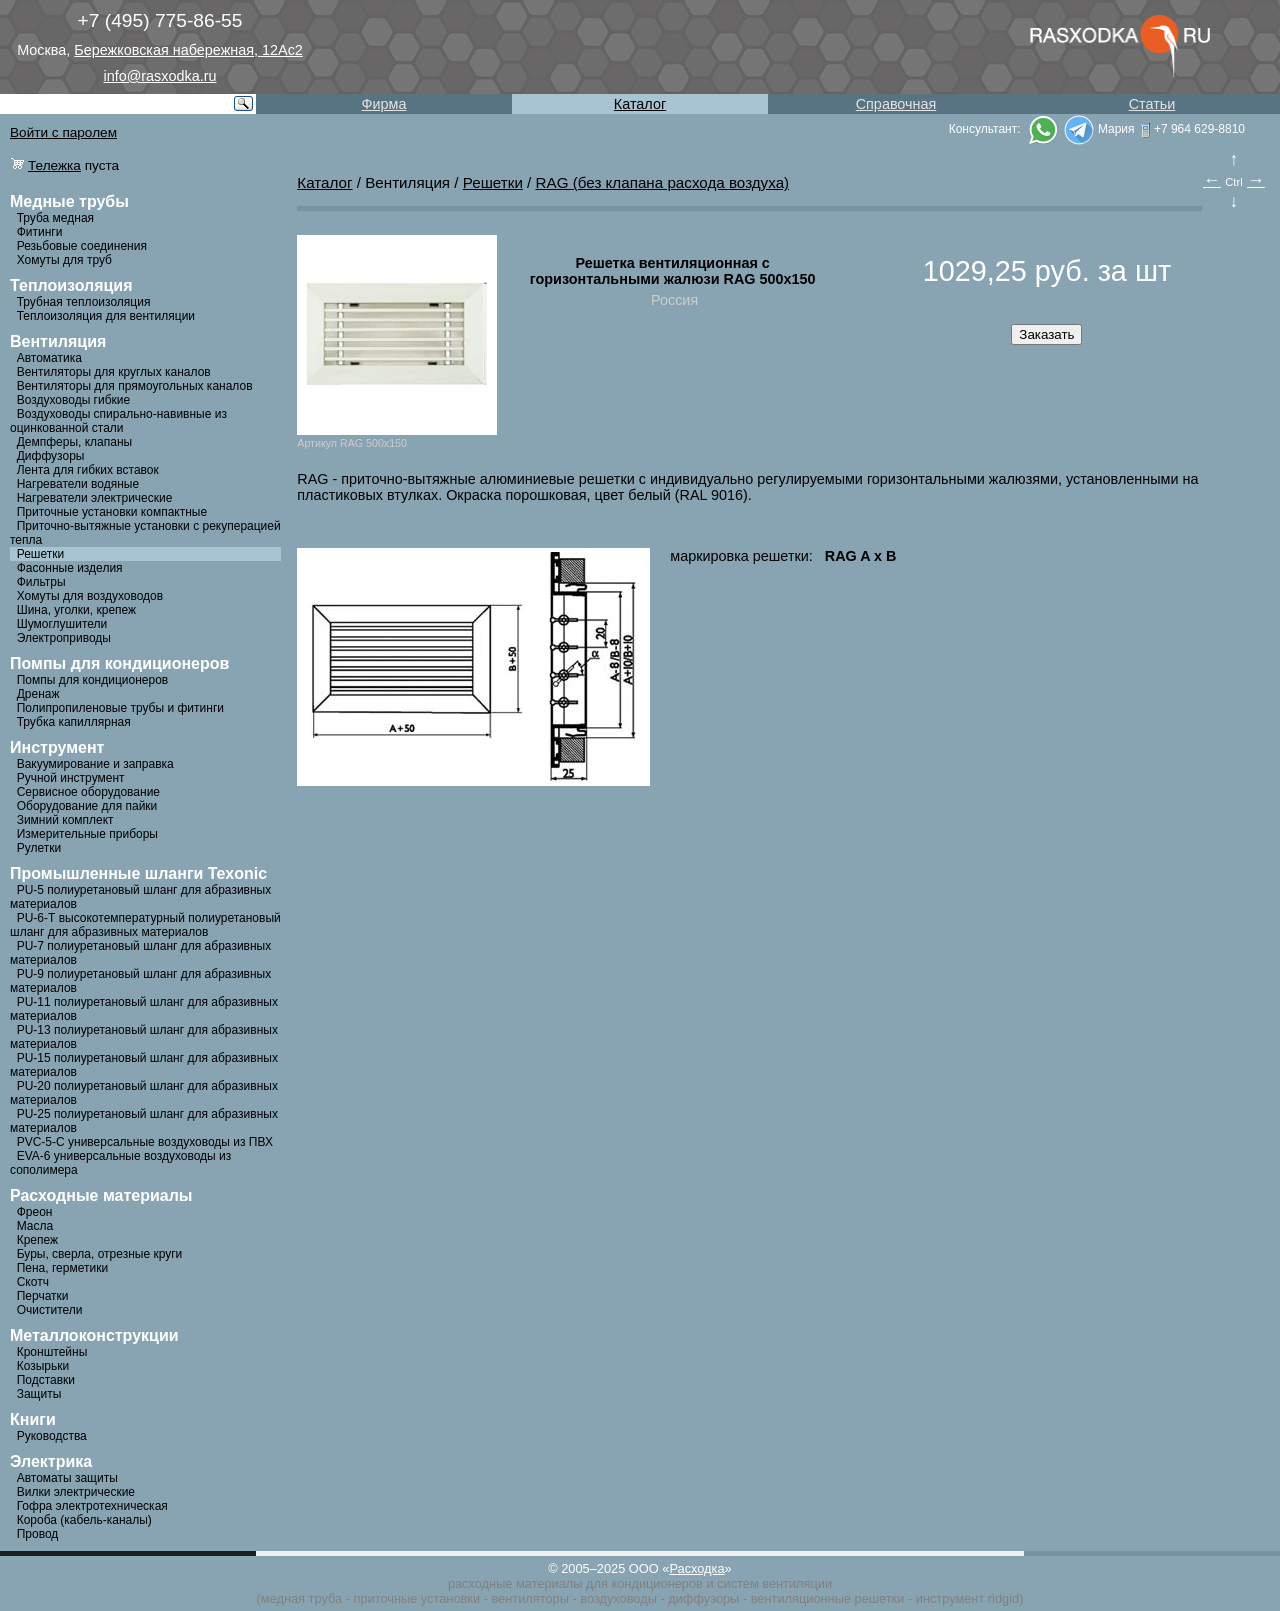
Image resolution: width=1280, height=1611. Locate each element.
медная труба (301, 1598)
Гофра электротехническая (92, 1506)
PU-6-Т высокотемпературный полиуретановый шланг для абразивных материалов (145, 925)
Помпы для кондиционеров (93, 680)
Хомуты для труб (64, 260)
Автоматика (49, 358)
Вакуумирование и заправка (95, 764)
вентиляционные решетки (828, 1598)
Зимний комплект (65, 820)
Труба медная (55, 218)
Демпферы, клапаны (75, 442)
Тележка (54, 165)
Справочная (896, 104)
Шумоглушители (62, 624)
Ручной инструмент (71, 778)
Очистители (50, 1310)
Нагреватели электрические (95, 498)
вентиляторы (529, 1598)
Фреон (35, 1212)
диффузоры (703, 1598)
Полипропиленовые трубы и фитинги (120, 708)
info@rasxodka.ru (160, 76)
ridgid (1003, 1598)
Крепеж (37, 1240)
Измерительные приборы (87, 834)
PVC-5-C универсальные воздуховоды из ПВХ (145, 1142)
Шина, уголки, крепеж (76, 610)
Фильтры (41, 582)
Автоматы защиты (67, 1478)
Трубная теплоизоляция (84, 302)
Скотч (33, 1282)
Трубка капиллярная (74, 722)
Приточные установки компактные (112, 512)
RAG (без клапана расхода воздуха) (663, 182)
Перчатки (43, 1296)
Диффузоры (51, 456)
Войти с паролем (63, 132)
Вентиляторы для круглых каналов (114, 372)
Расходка (696, 1568)
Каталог (640, 104)
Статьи (1152, 104)
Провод (38, 1534)
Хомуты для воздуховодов (90, 596)
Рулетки (39, 848)
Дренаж (38, 694)
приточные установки (417, 1598)
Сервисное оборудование (88, 792)
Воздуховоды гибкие (74, 400)
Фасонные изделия (70, 568)
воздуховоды (618, 1598)
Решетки (41, 554)
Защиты (39, 1394)
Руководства (52, 1436)
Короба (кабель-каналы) (84, 1520)
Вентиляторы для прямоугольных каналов (135, 386)
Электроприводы (64, 638)
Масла (35, 1226)
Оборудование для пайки (87, 806)
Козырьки (43, 1366)
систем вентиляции (774, 1583)
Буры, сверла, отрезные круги (100, 1254)
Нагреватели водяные (78, 484)
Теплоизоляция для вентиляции (106, 316)
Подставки (46, 1380)
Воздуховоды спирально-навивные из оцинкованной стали (118, 421)
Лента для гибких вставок (88, 470)
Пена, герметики (62, 1268)
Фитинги (40, 232)
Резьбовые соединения (82, 246)
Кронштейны (52, 1352)
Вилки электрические (76, 1492)
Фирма (384, 104)
